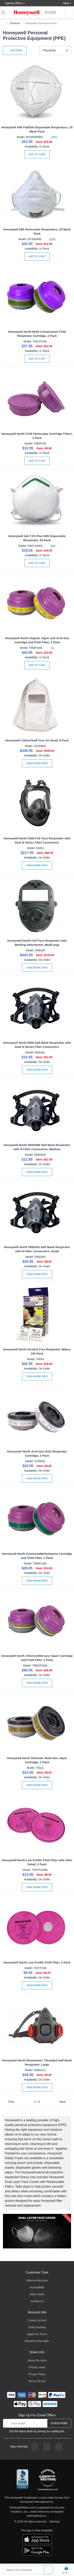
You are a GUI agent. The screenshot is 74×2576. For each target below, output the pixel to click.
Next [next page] (64, 2101)
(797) (51, 137)
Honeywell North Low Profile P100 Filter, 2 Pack (37, 1962)
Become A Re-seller (37, 2341)
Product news (37, 2367)
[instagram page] (46, 2446)
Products (15, 23)
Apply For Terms (37, 2334)
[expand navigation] (3, 12)
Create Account (37, 2320)
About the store (37, 2360)
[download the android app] (37, 2550)
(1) (50, 647)
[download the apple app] (37, 2538)
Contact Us (37, 2301)
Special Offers (12, 3)
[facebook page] (34, 2446)
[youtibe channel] (58, 2446)
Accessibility (36, 2287)
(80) (50, 545)
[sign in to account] (68, 12)
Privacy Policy (37, 2374)
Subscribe (59, 2423)
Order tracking (37, 2327)
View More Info (37, 763)
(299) (50, 239)
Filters (14, 50)
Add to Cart (37, 154)
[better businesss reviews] (22, 2480)
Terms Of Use (37, 2381)
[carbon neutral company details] (48, 2480)
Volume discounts (37, 2280)
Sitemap (54, 2521)
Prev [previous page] (10, 2101)
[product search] (48, 2570)
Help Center (37, 2294)
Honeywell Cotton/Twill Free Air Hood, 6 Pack (37, 740)
